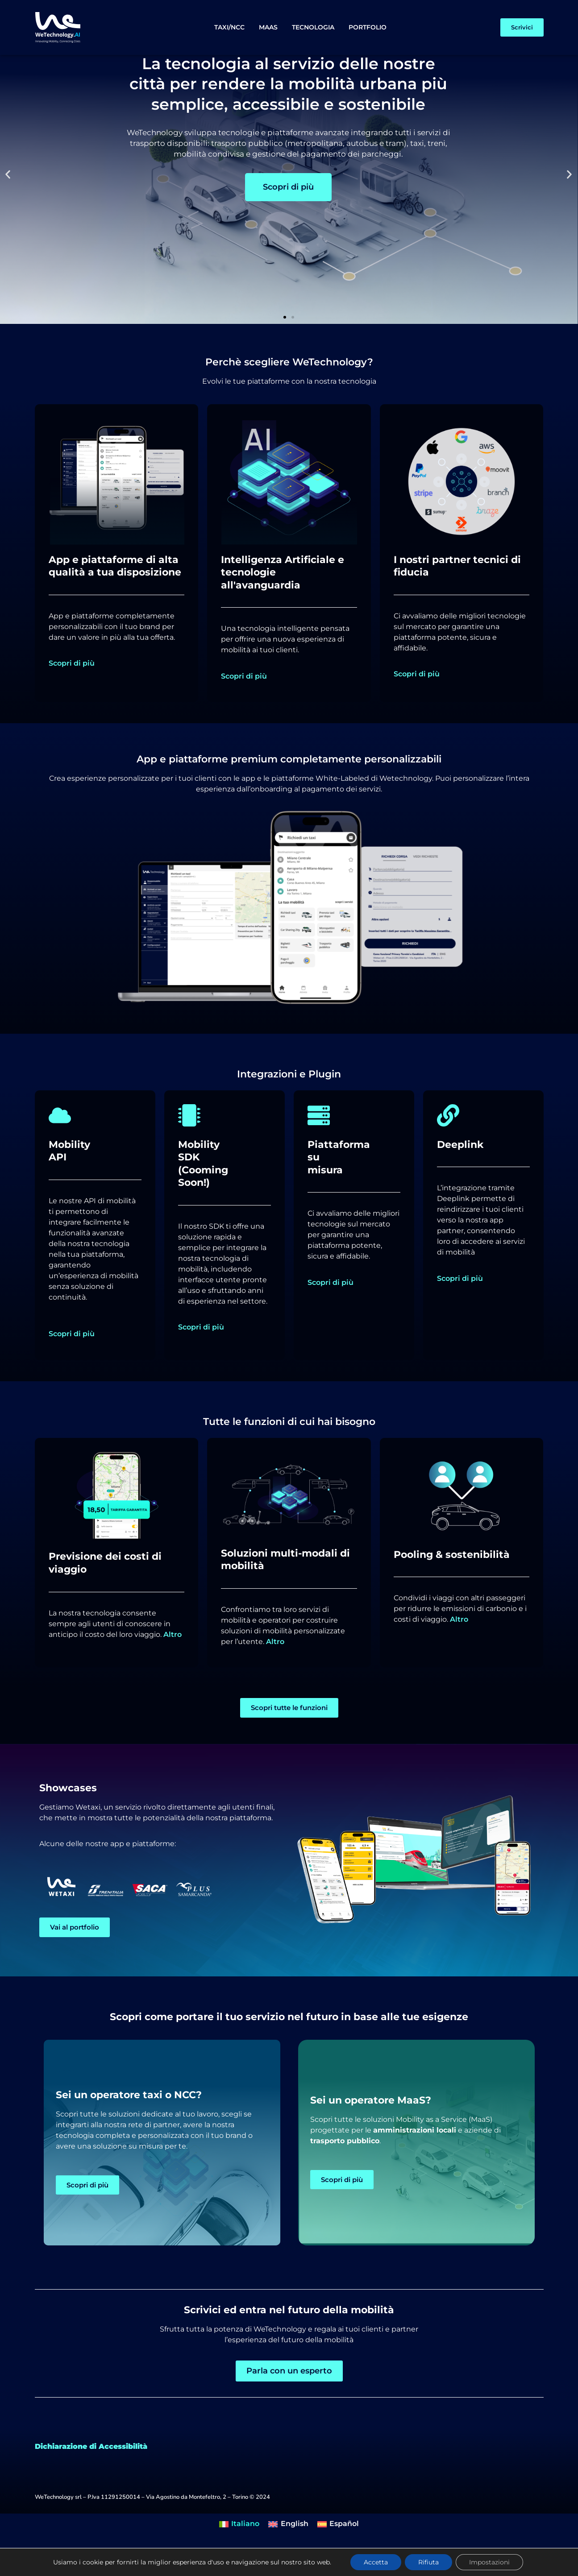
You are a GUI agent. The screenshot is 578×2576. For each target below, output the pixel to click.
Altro (172, 1662)
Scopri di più (72, 691)
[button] (7, 202)
